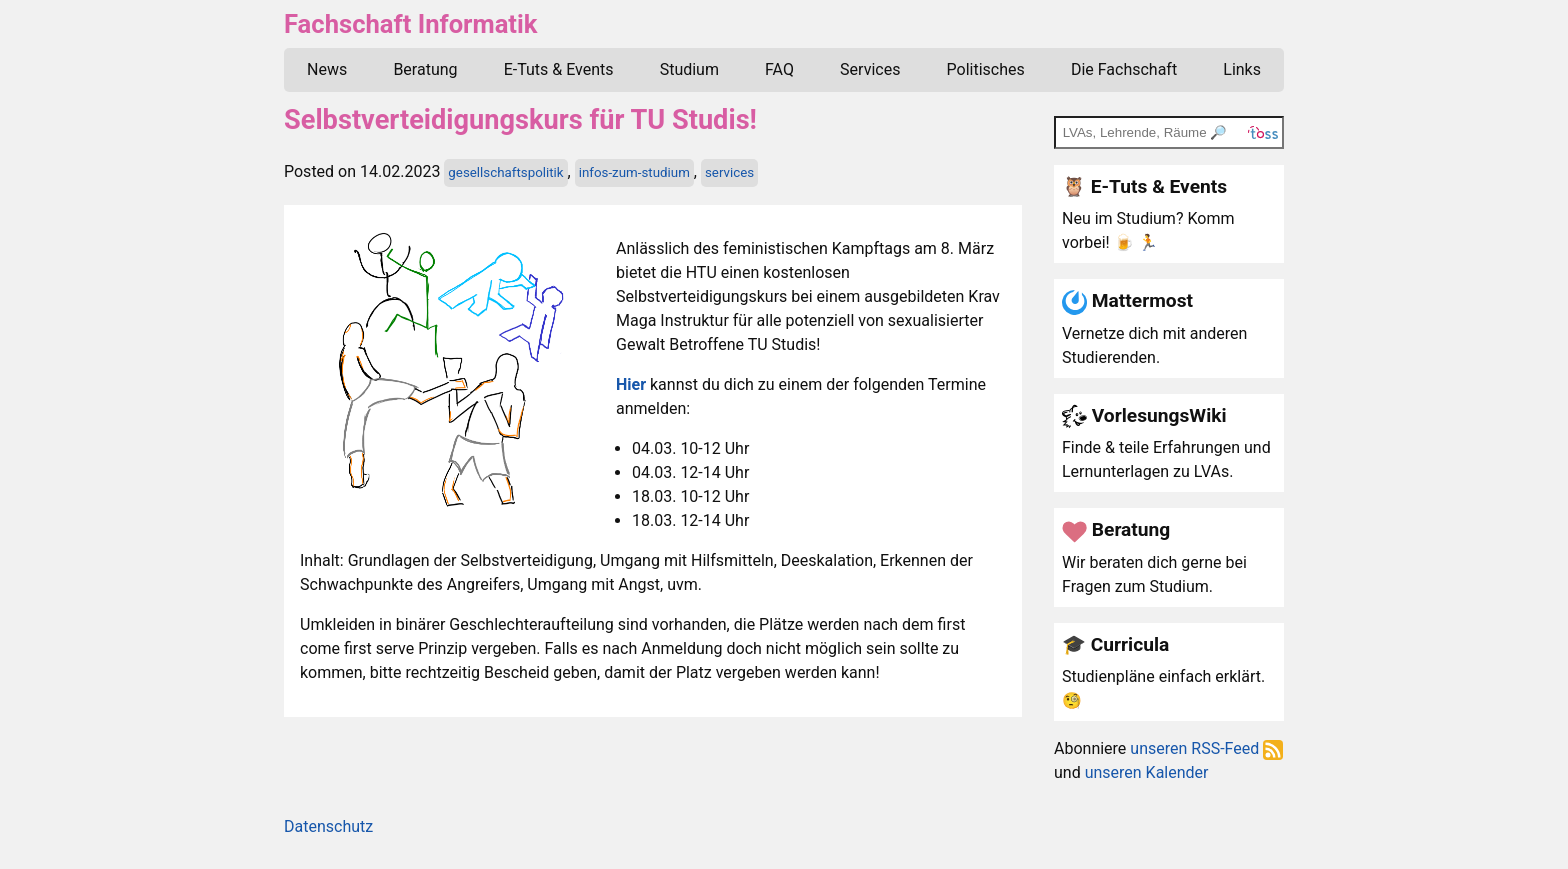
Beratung (425, 69)
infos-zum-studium (634, 172)
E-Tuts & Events (559, 69)
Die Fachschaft (1124, 69)
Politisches (986, 69)
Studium (689, 69)
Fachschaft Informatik (410, 24)
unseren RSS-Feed (1206, 748)
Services (870, 69)
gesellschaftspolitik (505, 172)
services (729, 172)
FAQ (779, 69)
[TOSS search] (1169, 132)
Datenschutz (328, 826)
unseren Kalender (1147, 772)
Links (1242, 69)
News (327, 69)
